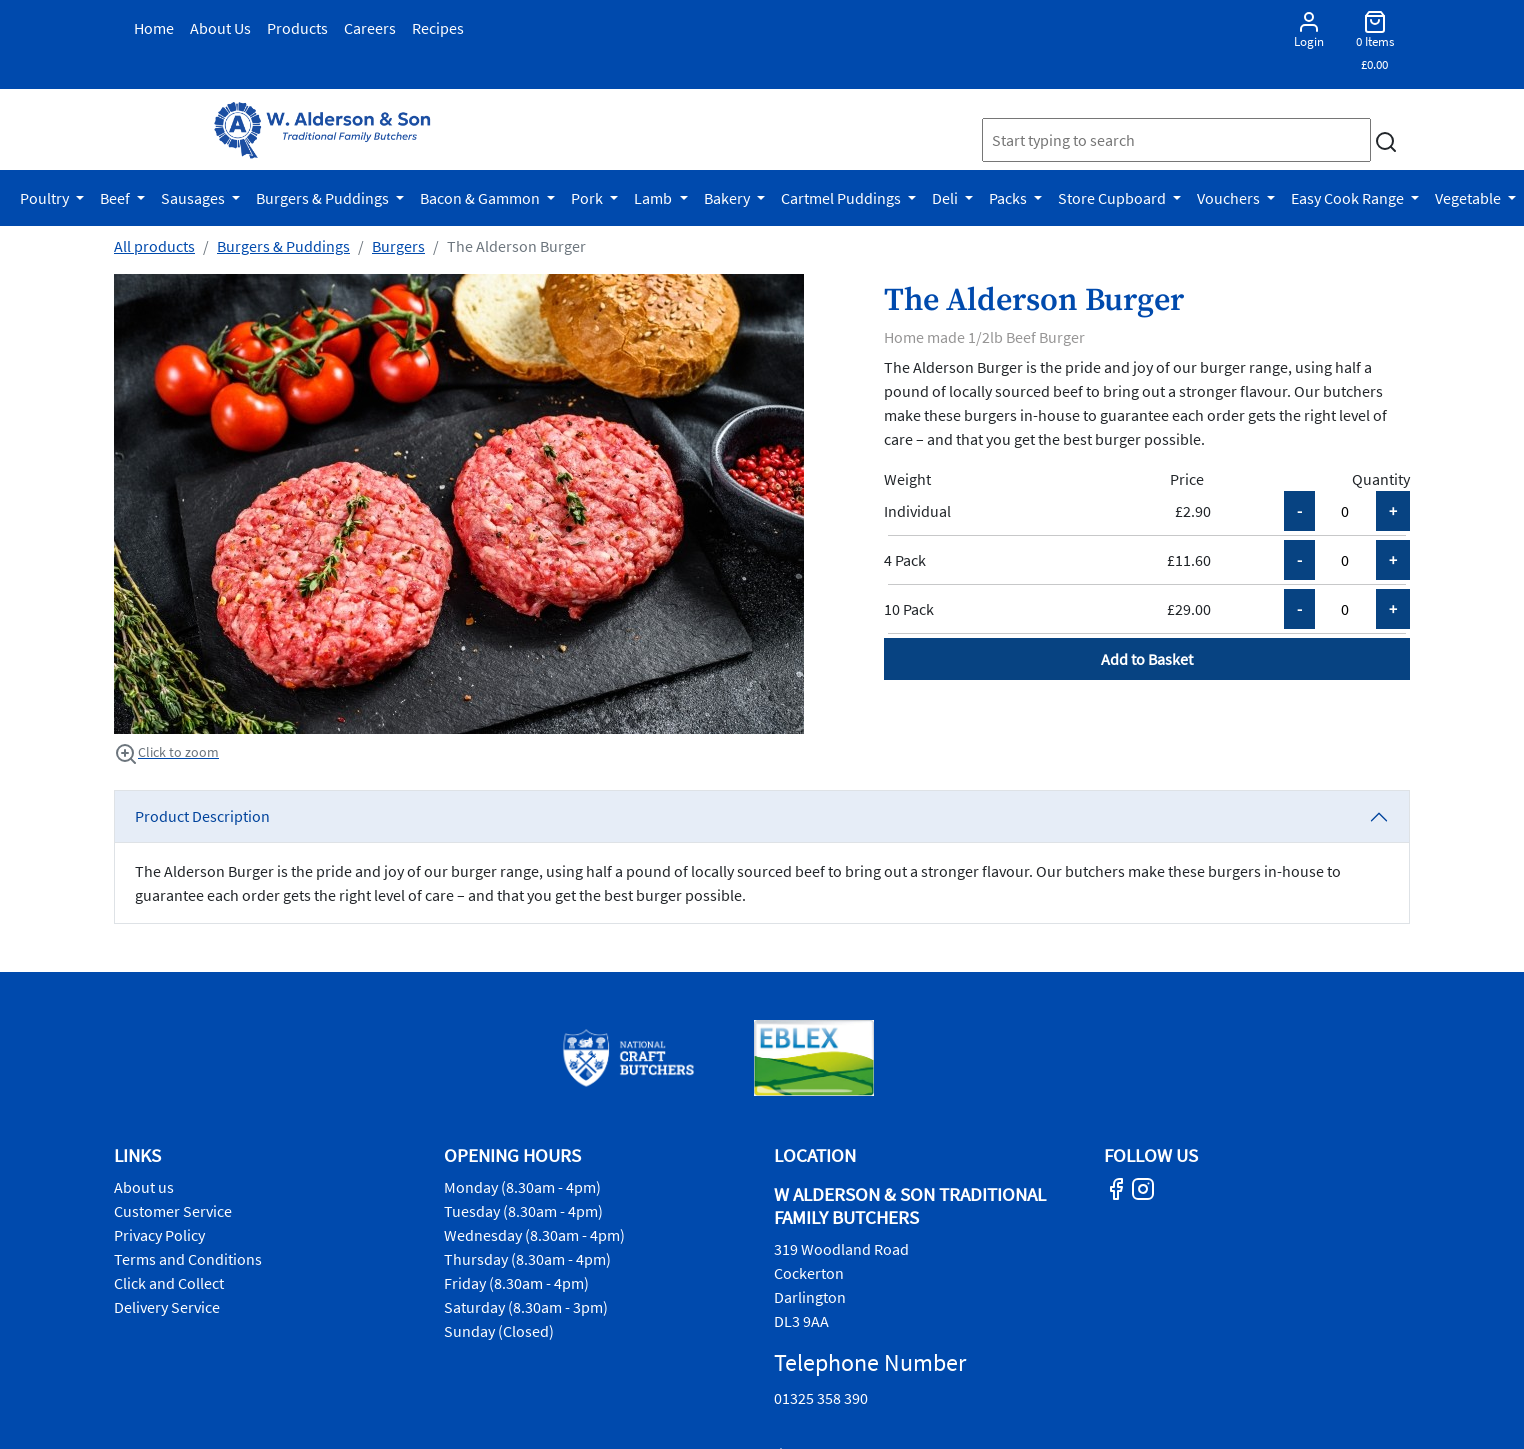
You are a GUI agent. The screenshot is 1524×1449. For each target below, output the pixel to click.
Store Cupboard (1113, 198)
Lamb (654, 198)
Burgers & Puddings (324, 198)
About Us (220, 28)
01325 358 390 (821, 1398)
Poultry (46, 198)
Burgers (398, 246)
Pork (588, 198)
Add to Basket (1147, 659)
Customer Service (173, 1211)
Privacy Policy (159, 1235)
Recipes (438, 28)
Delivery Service (167, 1307)
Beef (116, 198)
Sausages (194, 198)
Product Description (202, 816)
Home (154, 28)
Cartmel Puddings (842, 198)
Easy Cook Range (1349, 198)
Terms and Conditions (188, 1259)
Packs (1009, 198)
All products (154, 246)
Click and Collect (169, 1283)
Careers (370, 28)
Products (297, 28)
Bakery (728, 198)
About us (144, 1187)
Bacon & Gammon (481, 198)
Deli (946, 198)
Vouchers (1230, 198)
